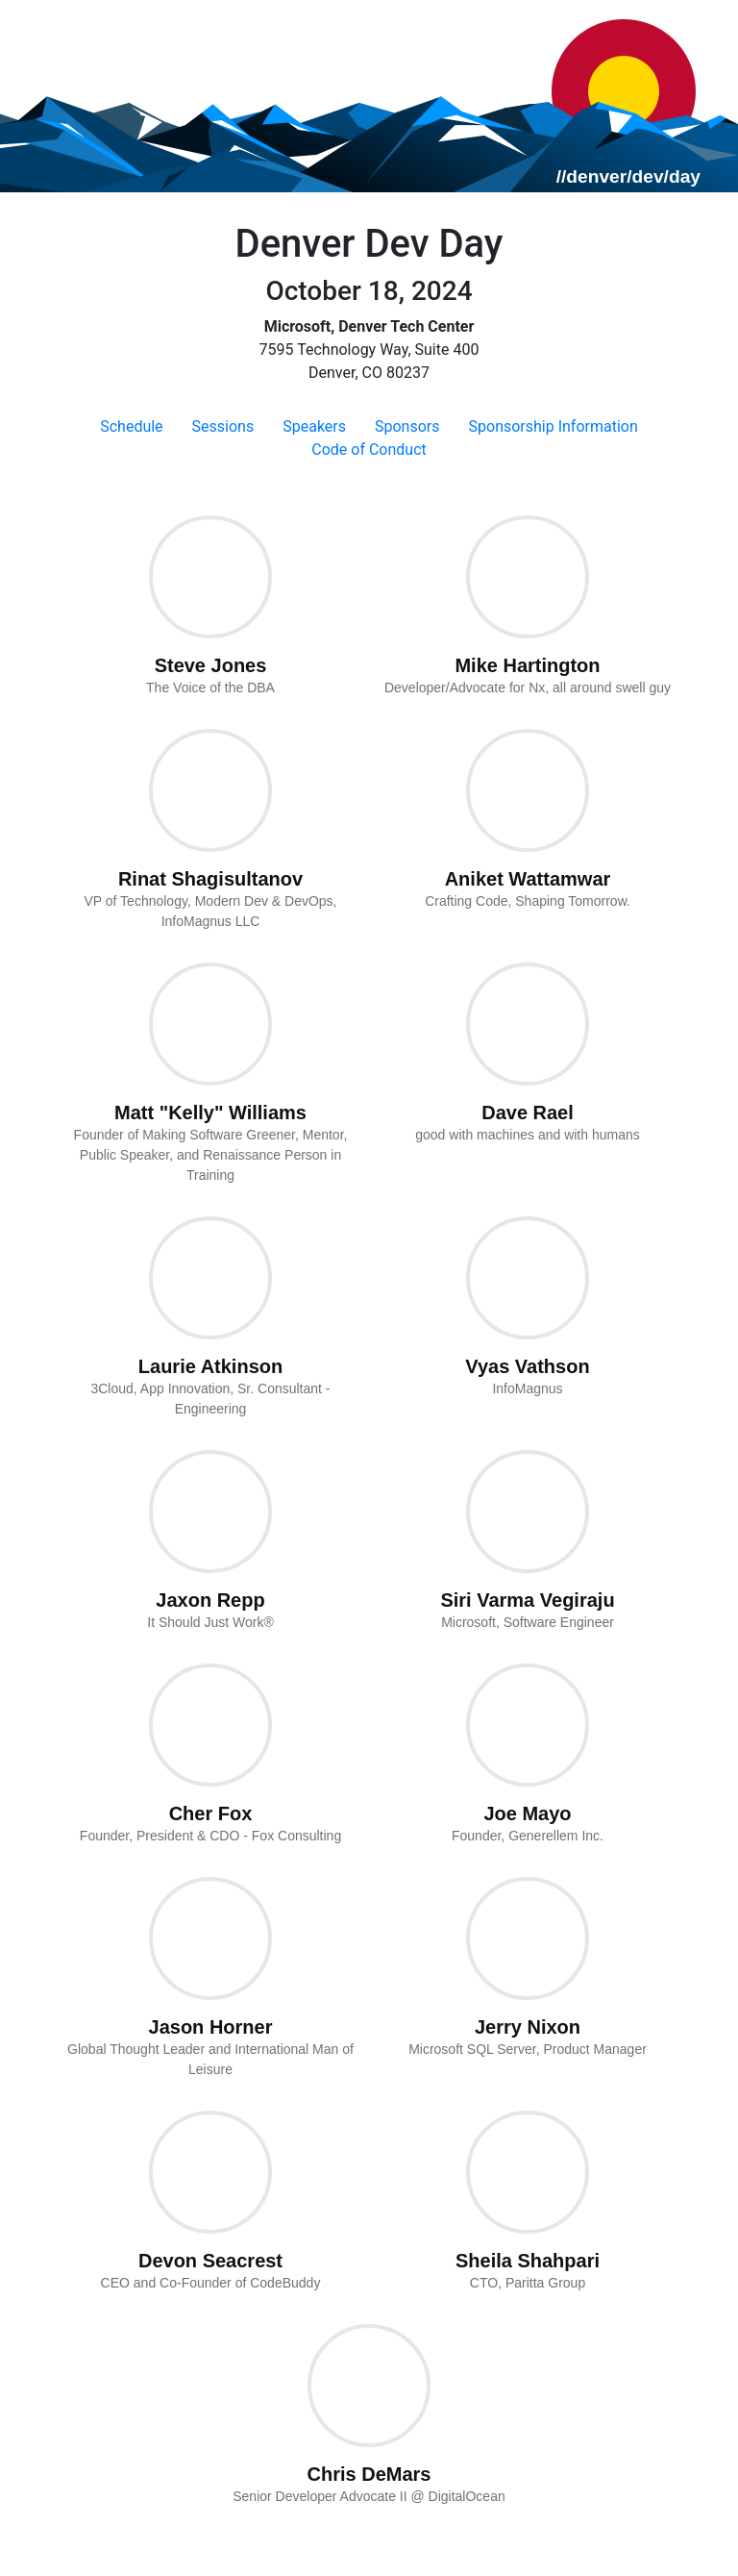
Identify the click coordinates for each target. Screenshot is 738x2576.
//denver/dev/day (628, 176)
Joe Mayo (527, 1813)
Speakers (314, 426)
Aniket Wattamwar (528, 878)
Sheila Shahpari (527, 2260)
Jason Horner (211, 2027)
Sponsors (407, 426)
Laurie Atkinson (210, 1366)
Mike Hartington (527, 665)
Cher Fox (211, 1813)
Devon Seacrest (210, 2260)
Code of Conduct (369, 449)
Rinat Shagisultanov (210, 878)
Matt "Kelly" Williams (210, 1112)
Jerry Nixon (527, 2027)
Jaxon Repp (210, 1600)
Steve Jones (211, 665)
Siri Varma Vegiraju (527, 1600)
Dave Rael (527, 1112)
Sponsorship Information (553, 426)
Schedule (131, 426)
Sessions (223, 426)
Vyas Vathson (527, 1366)
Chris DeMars (369, 2474)
